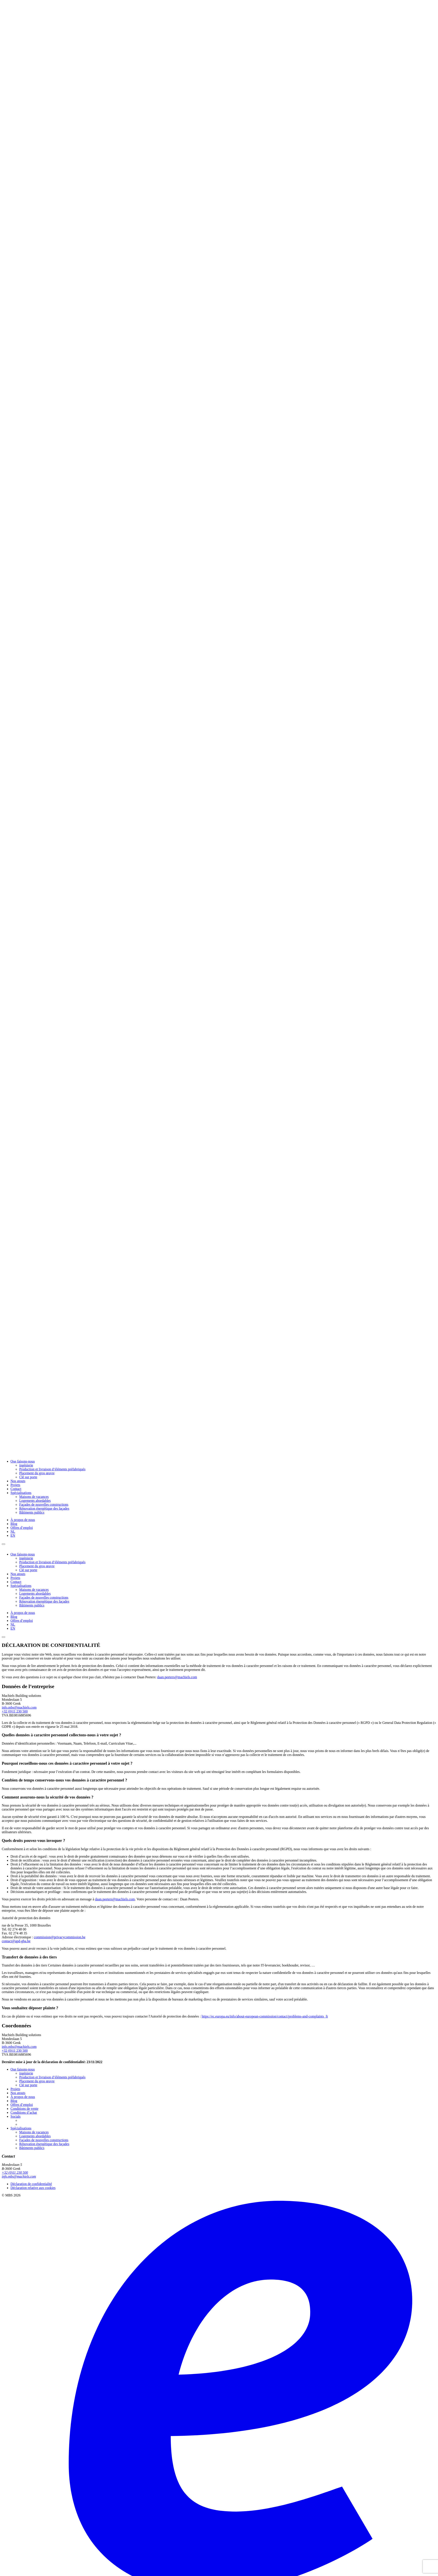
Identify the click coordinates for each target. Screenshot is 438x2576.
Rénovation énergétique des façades (44, 1508)
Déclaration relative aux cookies (33, 2188)
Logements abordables (35, 1500)
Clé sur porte (28, 1477)
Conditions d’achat (23, 2112)
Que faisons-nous (22, 1461)
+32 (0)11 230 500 (15, 1711)
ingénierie (26, 1465)
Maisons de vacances (34, 1497)
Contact (15, 1489)
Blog (13, 1524)
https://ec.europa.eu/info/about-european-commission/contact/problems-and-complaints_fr (265, 2016)
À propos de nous (22, 1520)
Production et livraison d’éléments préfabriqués (52, 1469)
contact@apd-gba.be (16, 1941)
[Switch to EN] (12, 1535)
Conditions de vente (24, 2108)
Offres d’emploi (21, 1528)
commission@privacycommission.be (59, 1937)
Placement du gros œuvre (37, 1473)
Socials (15, 2116)
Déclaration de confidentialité (31, 2184)
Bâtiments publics (31, 1512)
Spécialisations (20, 1493)
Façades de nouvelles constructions (43, 1504)
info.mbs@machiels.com (19, 1707)
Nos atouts (17, 1481)
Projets (15, 1485)
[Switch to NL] (12, 1531)
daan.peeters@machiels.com (177, 1677)
